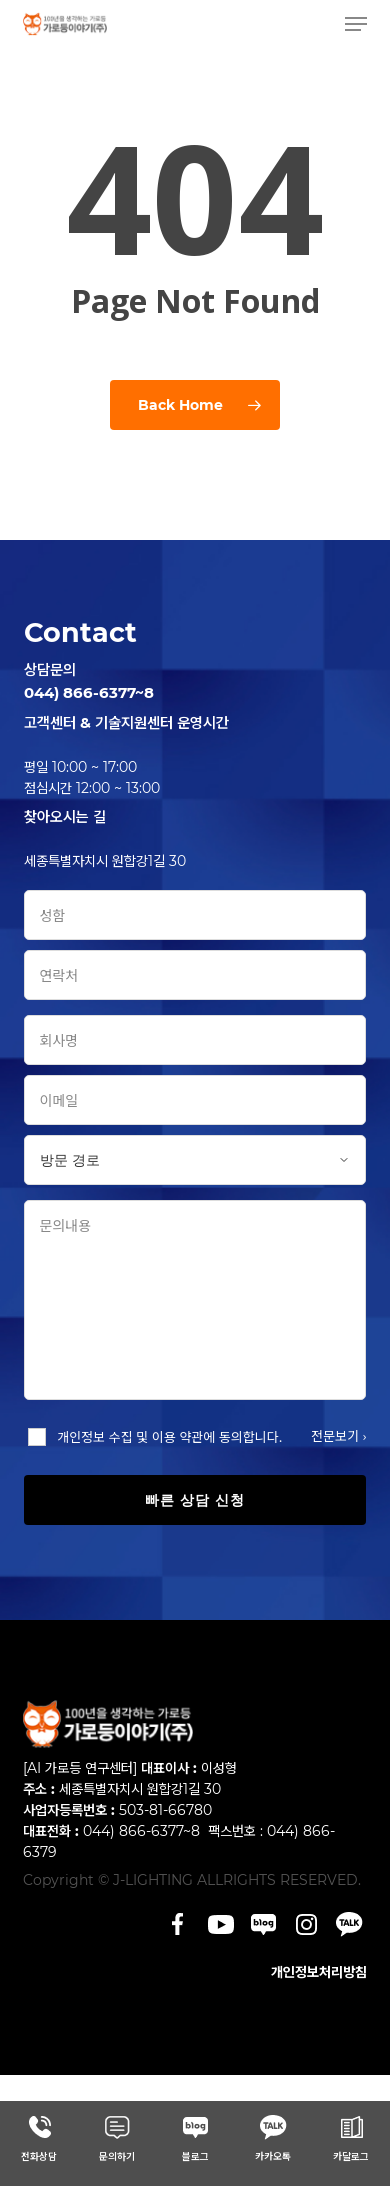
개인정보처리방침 (319, 1972)
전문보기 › (338, 1435)
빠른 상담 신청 (195, 1500)
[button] (356, 24)
